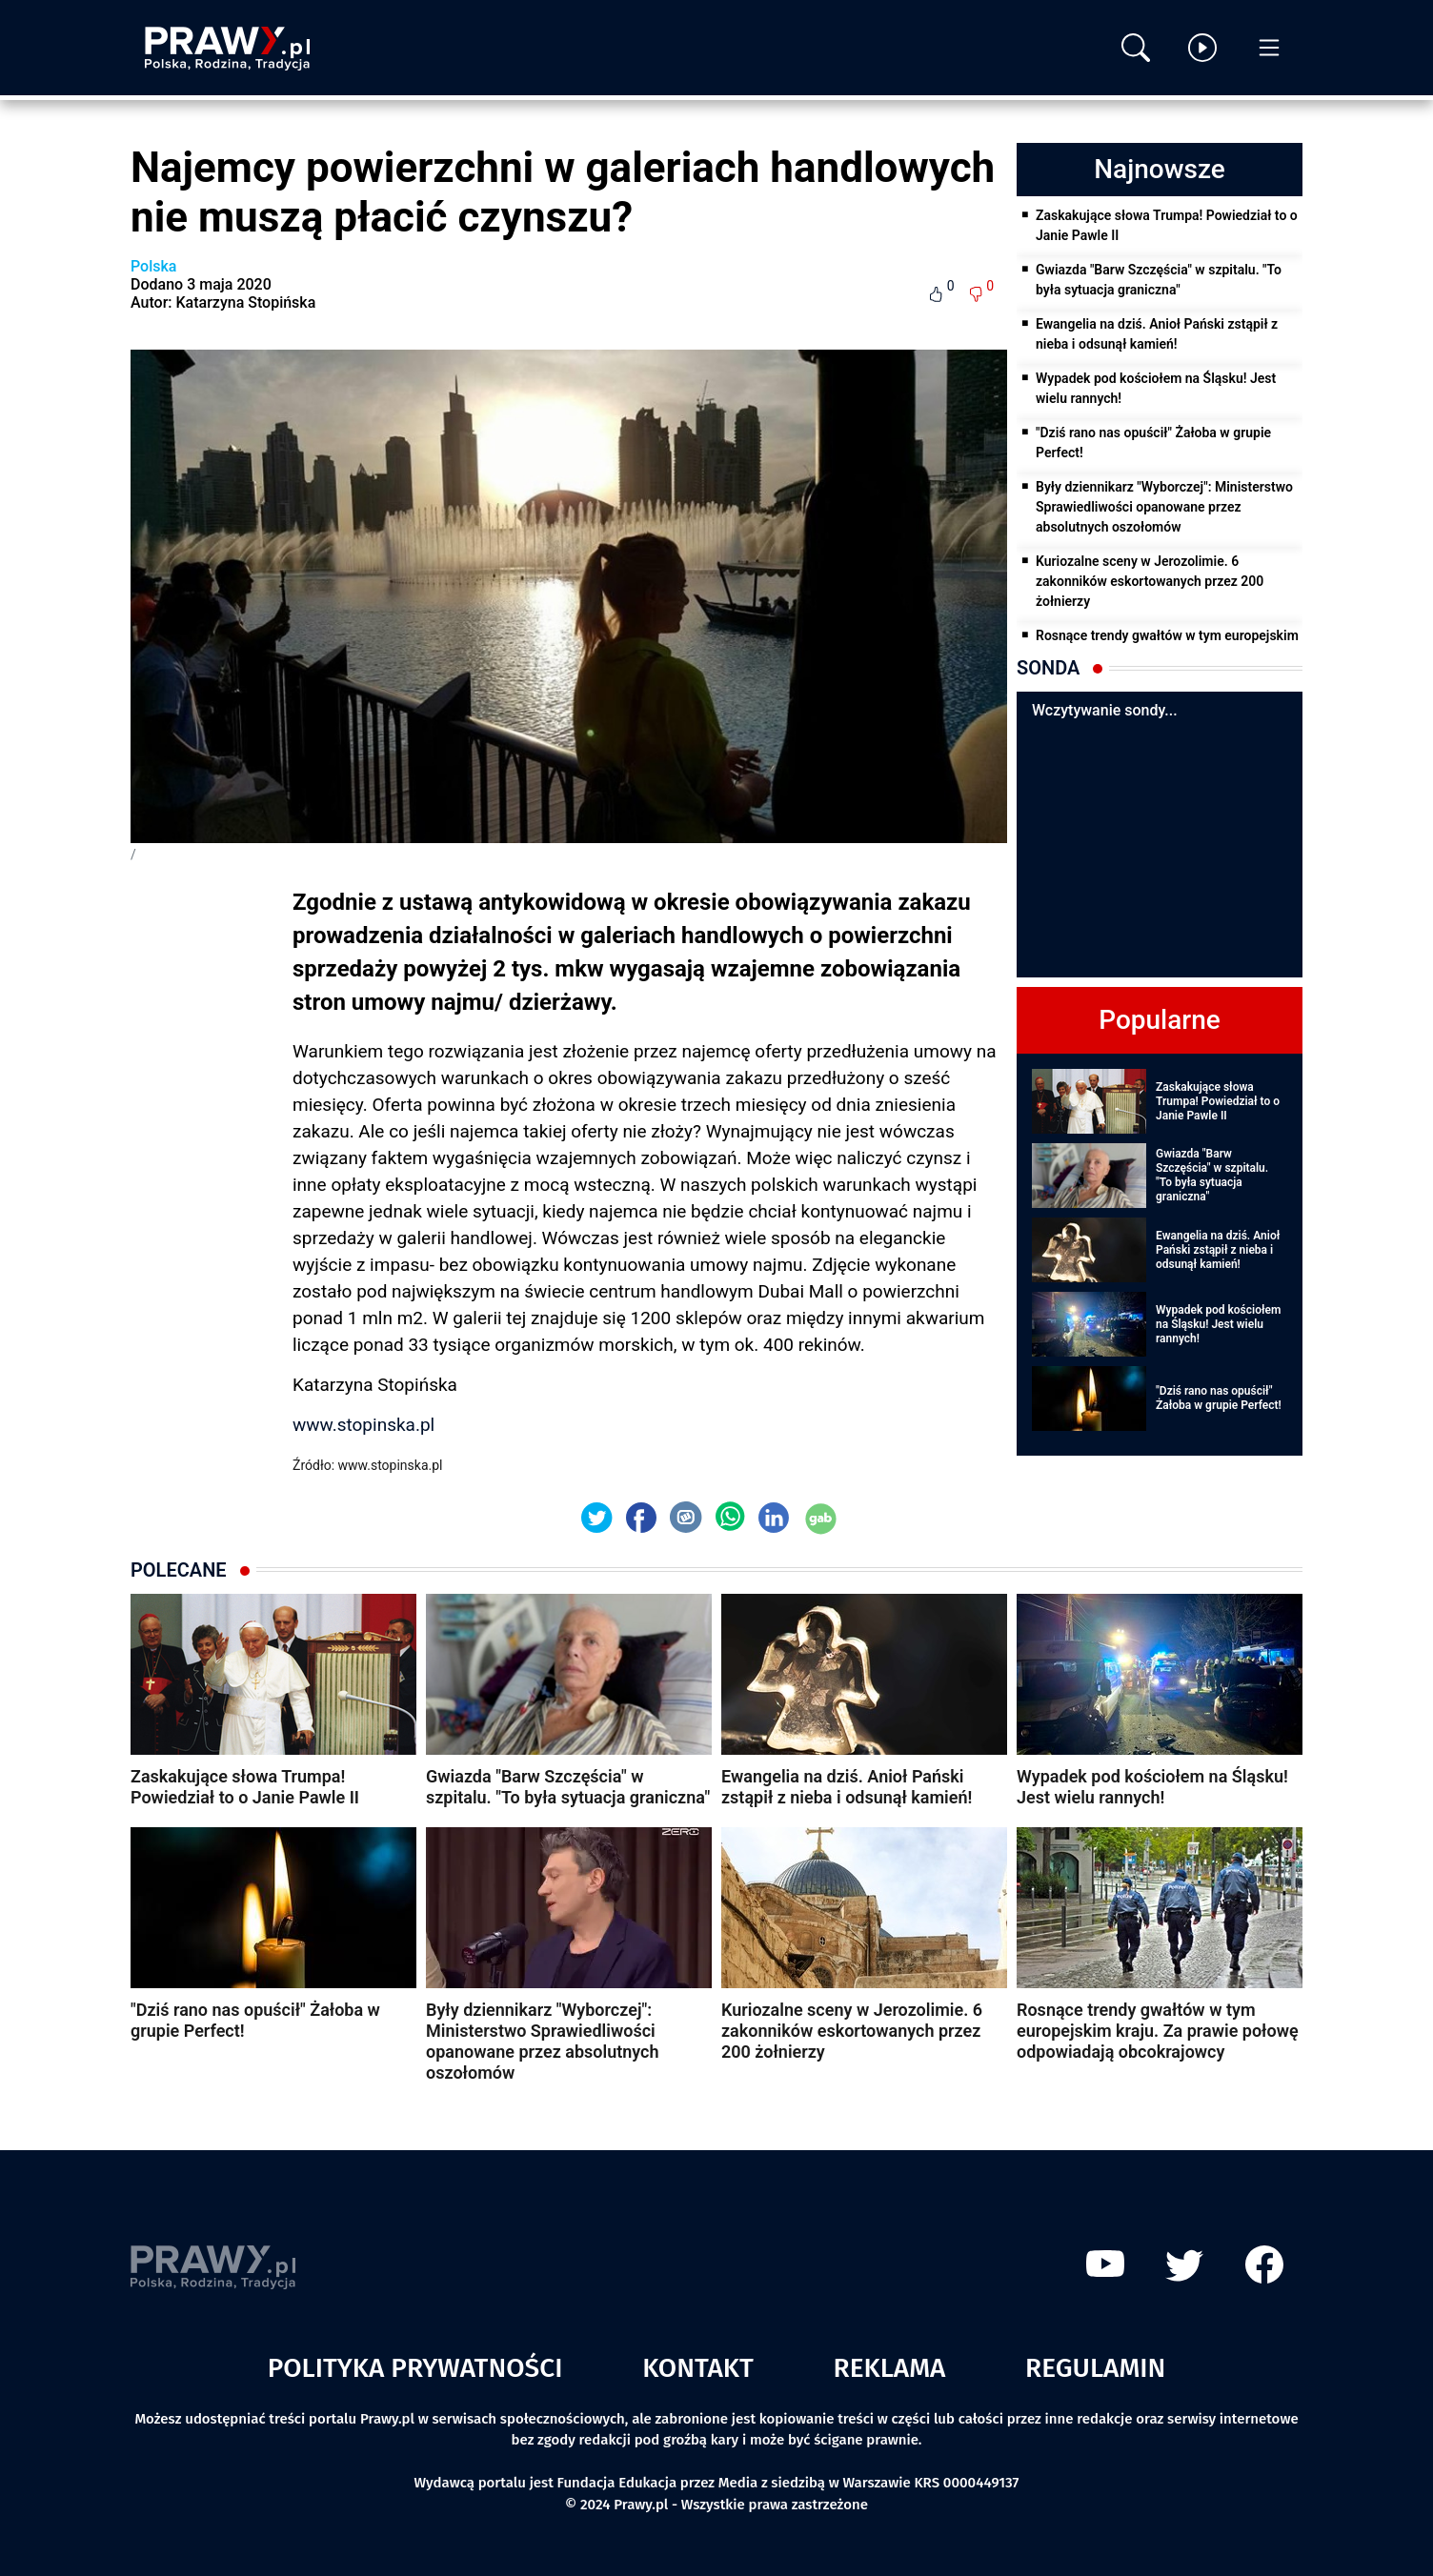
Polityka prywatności (415, 2368)
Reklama (890, 2368)
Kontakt (698, 2368)
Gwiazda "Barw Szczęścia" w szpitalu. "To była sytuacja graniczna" (1159, 279)
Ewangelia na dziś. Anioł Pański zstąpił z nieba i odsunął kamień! (1157, 334)
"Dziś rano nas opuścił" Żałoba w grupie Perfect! (1153, 442)
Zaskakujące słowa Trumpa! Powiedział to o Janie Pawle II (1167, 225)
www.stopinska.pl (363, 1425)
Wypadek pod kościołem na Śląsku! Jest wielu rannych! (1156, 388)
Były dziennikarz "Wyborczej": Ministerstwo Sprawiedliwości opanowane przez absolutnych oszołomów (1164, 506)
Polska (153, 266)
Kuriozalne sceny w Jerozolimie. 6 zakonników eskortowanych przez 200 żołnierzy (1149, 581)
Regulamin (1095, 2368)
